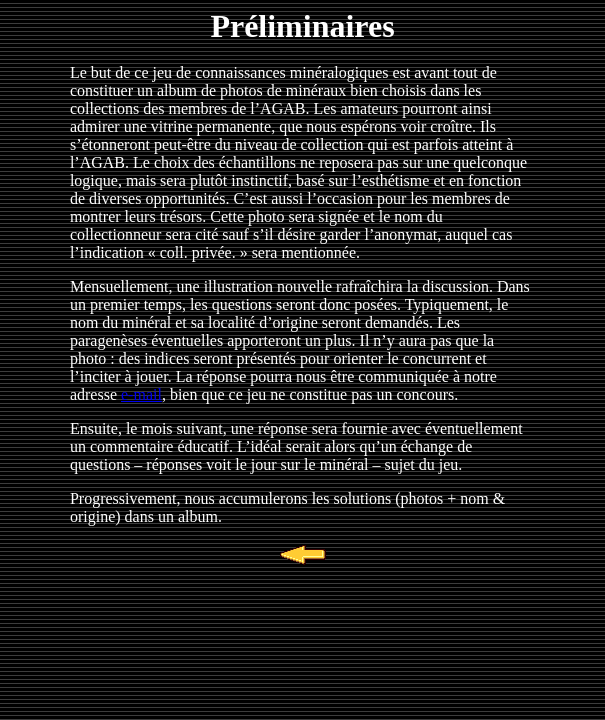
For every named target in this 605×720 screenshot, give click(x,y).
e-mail (141, 394)
